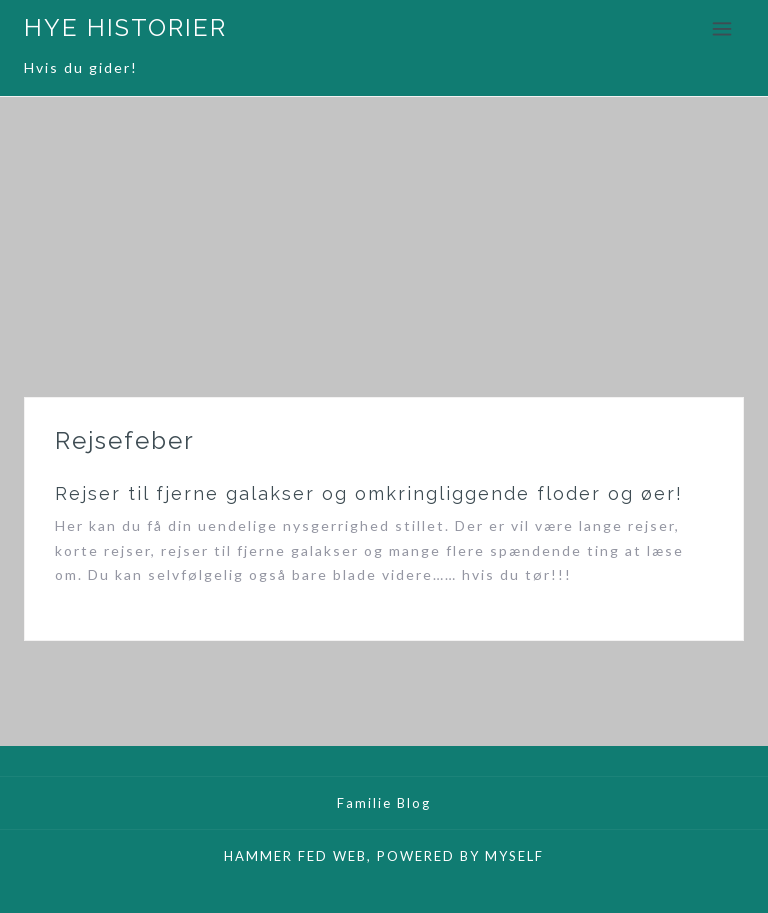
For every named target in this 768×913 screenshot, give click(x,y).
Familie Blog (384, 803)
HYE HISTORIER (125, 27)
